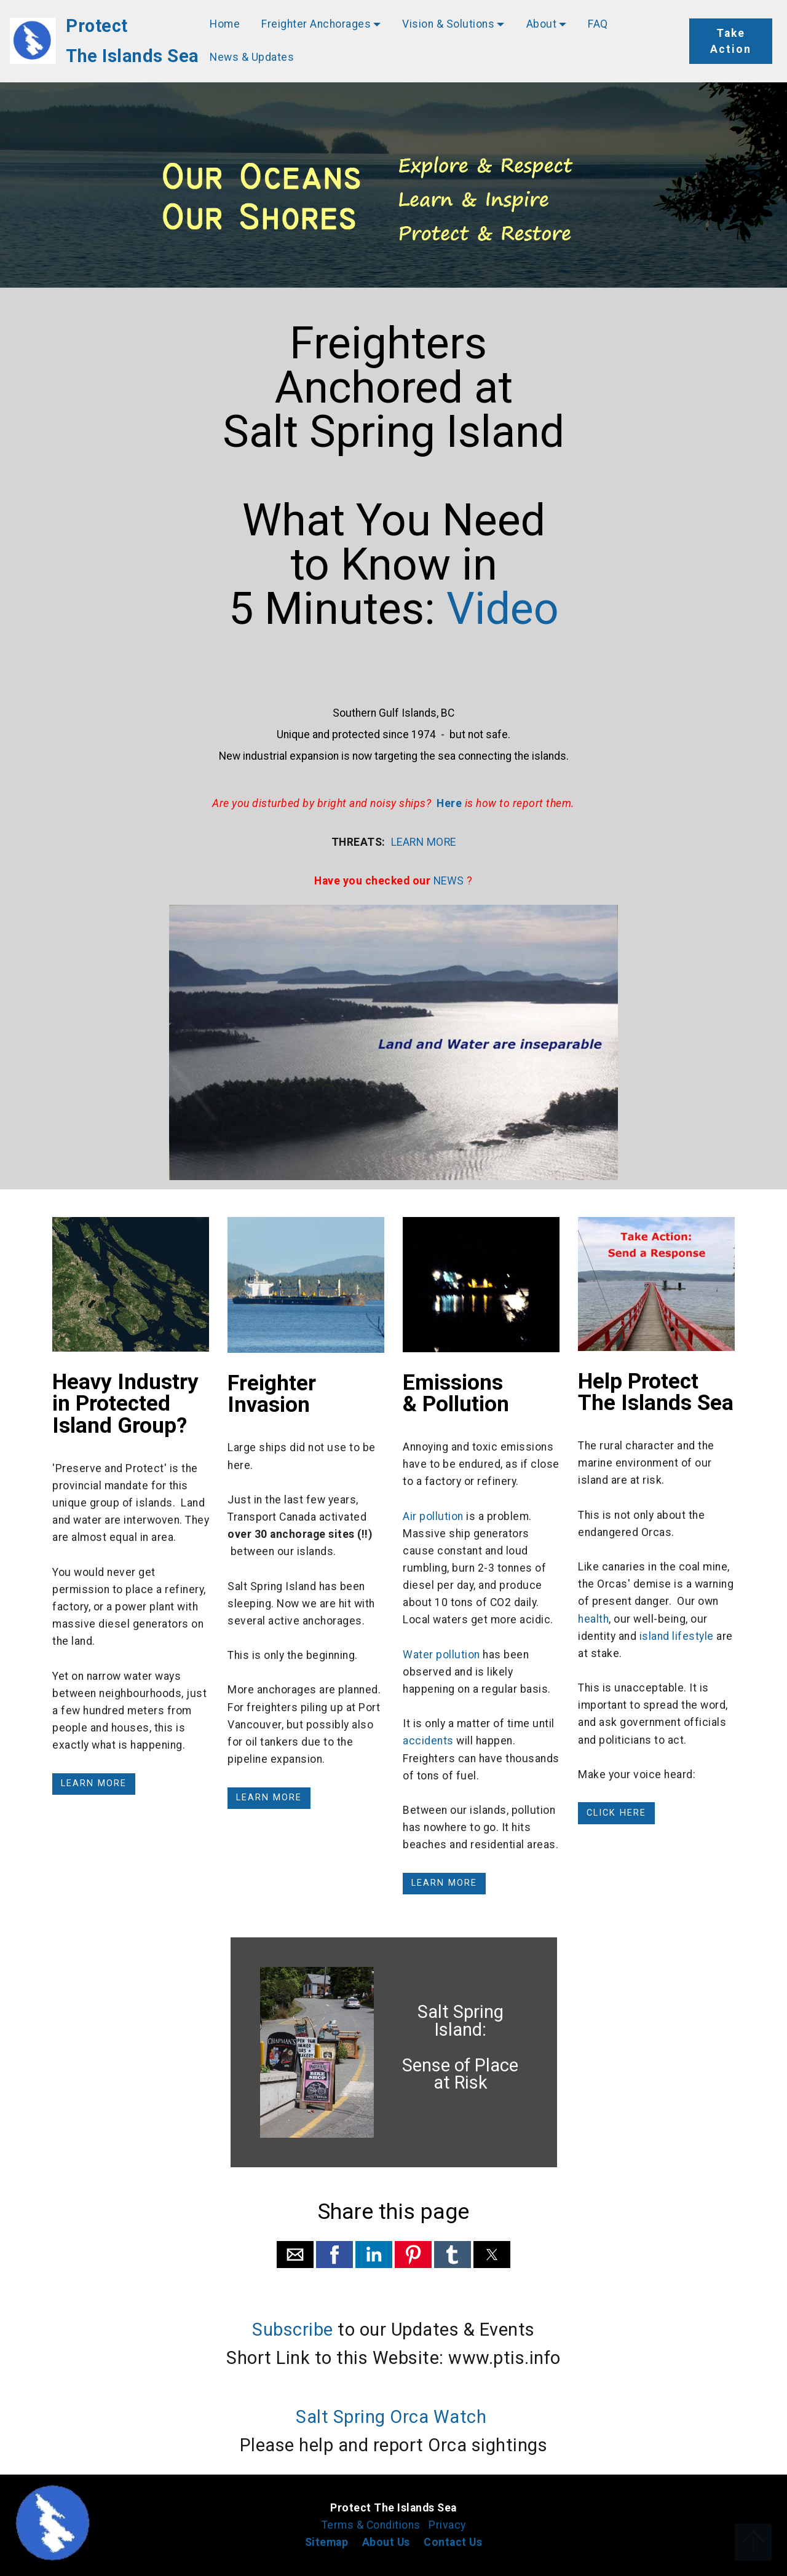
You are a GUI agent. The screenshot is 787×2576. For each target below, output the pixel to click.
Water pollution (441, 1654)
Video (497, 609)
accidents (428, 1741)
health (593, 1619)
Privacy (447, 2525)
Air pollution (433, 1516)
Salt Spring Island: (460, 2020)
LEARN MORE (423, 842)
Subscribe (292, 2329)
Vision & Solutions (448, 24)
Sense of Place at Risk (460, 2074)
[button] (295, 2254)
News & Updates (252, 57)
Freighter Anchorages (316, 24)
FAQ (598, 24)
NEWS (448, 881)
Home (225, 24)
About (541, 24)
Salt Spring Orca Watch (391, 2416)
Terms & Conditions (373, 2525)
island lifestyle (676, 1636)
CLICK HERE (616, 1813)
